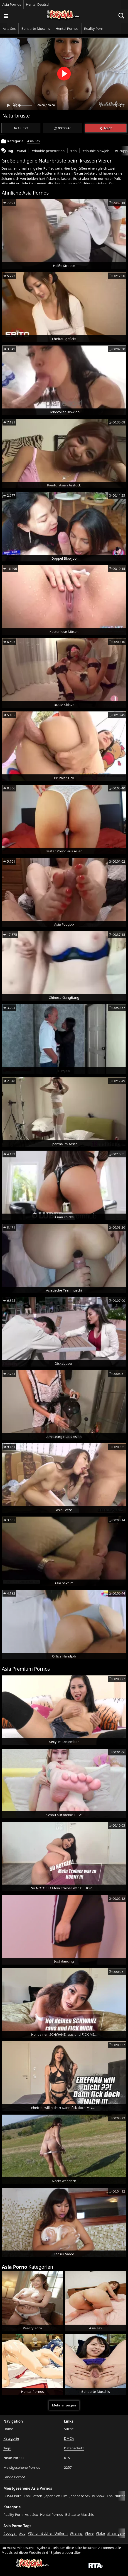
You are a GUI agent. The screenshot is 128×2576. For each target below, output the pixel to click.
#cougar (10, 2533)
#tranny (76, 2533)
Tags (7, 2448)
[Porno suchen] (6, 16)
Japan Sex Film (55, 2495)
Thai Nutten (116, 2495)
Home (8, 2428)
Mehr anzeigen (64, 2405)
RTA (67, 2457)
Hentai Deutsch (38, 4)
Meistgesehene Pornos (21, 2467)
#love (89, 2533)
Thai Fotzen (33, 2495)
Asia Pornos (11, 4)
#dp (73, 150)
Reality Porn (93, 28)
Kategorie (11, 2438)
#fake (100, 2533)
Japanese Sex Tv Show (87, 2495)
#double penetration (48, 150)
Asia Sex (9, 28)
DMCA (69, 2438)
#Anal (21, 150)
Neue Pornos (13, 2457)
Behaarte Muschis (35, 28)
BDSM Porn (12, 2495)
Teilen (105, 128)
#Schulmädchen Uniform (48, 2533)
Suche (69, 2428)
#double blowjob (95, 150)
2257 (68, 2467)
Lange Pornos (14, 2477)
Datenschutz (74, 2448)
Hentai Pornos (67, 28)
